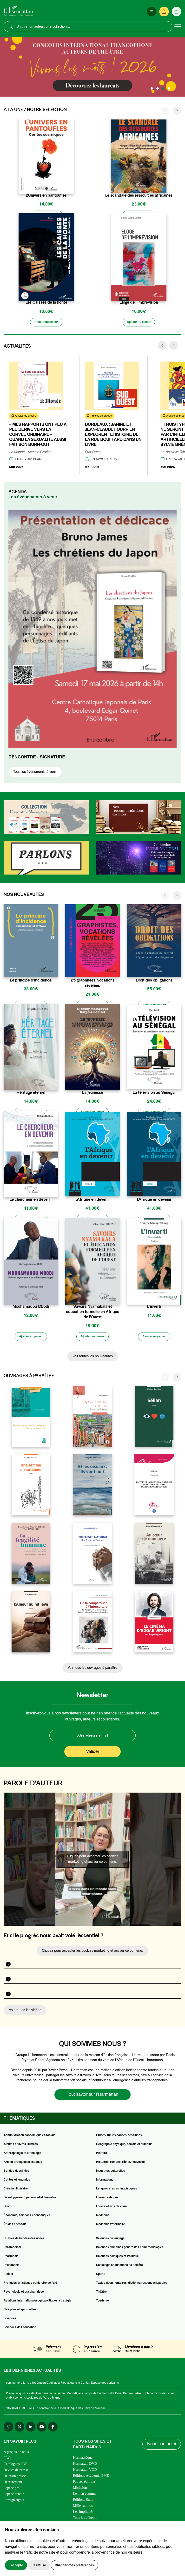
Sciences (10, 2323)
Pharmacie (11, 2261)
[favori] (71, 186)
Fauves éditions (84, 2486)
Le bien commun (85, 2498)
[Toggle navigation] (177, 26)
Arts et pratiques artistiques (23, 2166)
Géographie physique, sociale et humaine (124, 2149)
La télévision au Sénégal (154, 1094)
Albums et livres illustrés (21, 2149)
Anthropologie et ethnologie (22, 2158)
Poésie (8, 2278)
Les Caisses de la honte (46, 303)
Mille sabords (83, 2510)
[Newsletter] (151, 11)
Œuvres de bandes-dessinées (24, 2243)
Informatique (104, 2184)
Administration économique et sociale (29, 2140)
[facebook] (53, 2431)
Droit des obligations (154, 981)
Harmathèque (82, 2462)
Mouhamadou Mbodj (31, 1310)
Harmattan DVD (85, 2468)
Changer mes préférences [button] (74, 2565)
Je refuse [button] (39, 2565)
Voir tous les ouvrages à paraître (92, 1672)
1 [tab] (152, 88)
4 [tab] (169, 88)
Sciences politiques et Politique (117, 2261)
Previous (162, 347)
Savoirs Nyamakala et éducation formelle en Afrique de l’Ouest (92, 1316)
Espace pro (12, 2493)
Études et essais (15, 2229)
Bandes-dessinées (16, 2175)
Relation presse (15, 2480)
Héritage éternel (31, 1094)
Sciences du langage (110, 2243)
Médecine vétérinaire (110, 2229)
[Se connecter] (164, 11)
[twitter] (19, 2431)
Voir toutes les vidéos (25, 2015)
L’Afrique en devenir (92, 1202)
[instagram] (8, 2431)
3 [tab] (163, 88)
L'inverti (154, 1310)
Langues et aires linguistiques (116, 2193)
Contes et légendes (17, 2184)
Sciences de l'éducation (20, 2332)
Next (173, 347)
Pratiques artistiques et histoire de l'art (30, 2287)
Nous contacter (162, 2450)
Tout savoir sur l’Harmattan (92, 2099)
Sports (100, 2278)
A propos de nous (16, 2456)
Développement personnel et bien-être (30, 2202)
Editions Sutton (84, 2504)
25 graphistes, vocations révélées (92, 984)
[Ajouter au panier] (46, 215)
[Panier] (176, 11)
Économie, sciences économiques (27, 2220)
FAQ (7, 2462)
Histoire (101, 2158)
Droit (7, 2211)
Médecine (102, 2220)
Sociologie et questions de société (119, 2270)
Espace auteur (14, 2499)
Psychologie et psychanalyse (24, 2296)
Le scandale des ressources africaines (138, 195)
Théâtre (101, 2296)
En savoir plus (25, 461)
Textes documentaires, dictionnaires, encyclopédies (131, 2287)
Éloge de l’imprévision (138, 303)
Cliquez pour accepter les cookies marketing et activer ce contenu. (92, 1863)
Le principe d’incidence (31, 981)
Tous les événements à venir (35, 773)
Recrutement (13, 2486)
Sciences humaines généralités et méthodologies (130, 2252)
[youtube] (41, 2431)
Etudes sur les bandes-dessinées (119, 2140)
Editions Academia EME (91, 2480)
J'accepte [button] (16, 2565)
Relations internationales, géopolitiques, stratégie (37, 2305)
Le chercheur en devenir (31, 1202)
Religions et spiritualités (20, 2314)
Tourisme (102, 2305)
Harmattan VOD (85, 2474)
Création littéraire (16, 2193)
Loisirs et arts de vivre (111, 2211)
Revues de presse (16, 2474)
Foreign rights (14, 2505)
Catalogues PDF (15, 2468)
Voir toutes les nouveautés (93, 1361)
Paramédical (12, 2252)
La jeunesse (92, 1094)
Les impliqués (83, 2516)
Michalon (80, 2492)
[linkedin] (30, 2431)
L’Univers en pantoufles (46, 195)
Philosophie (12, 2270)
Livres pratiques (107, 2202)
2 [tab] (157, 88)
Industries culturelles (110, 2175)
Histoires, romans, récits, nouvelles (120, 2166)
